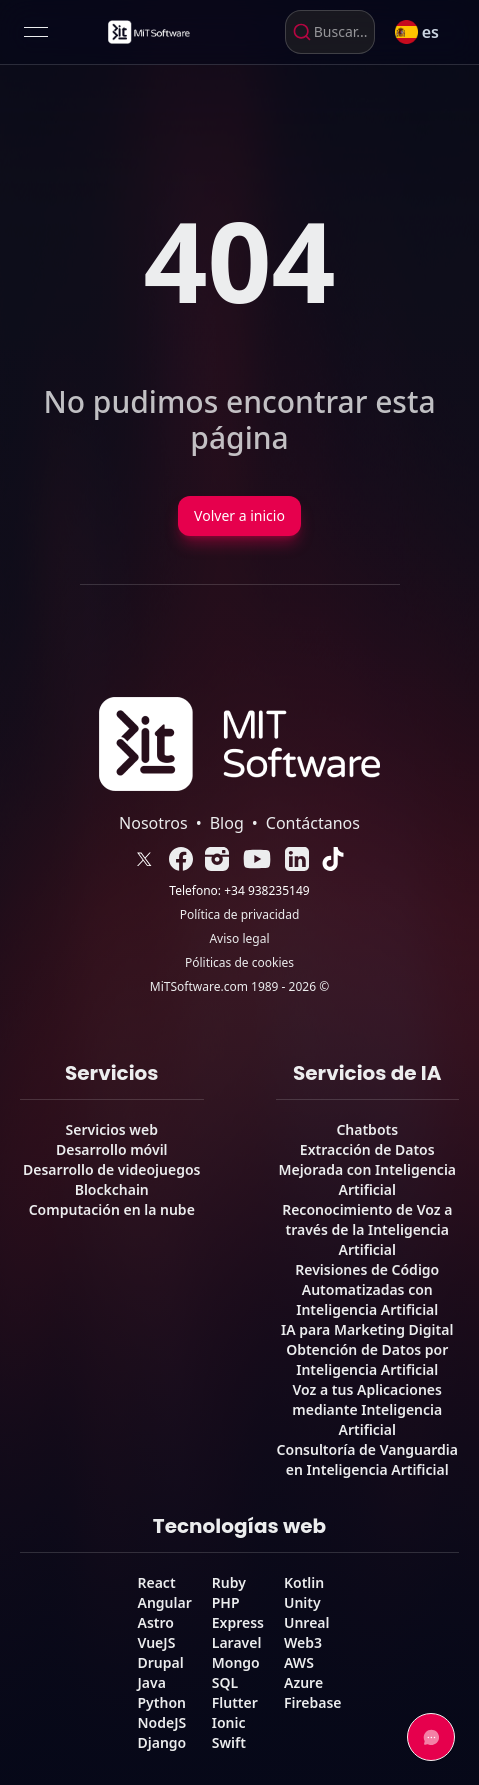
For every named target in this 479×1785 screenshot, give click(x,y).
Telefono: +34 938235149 (239, 891)
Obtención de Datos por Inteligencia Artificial (367, 1359)
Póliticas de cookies (239, 963)
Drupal (160, 1662)
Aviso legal (239, 939)
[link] (148, 32)
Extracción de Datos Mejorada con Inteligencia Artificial (367, 1169)
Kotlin (304, 1582)
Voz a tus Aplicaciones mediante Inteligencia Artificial (367, 1409)
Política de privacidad (240, 915)
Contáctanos (313, 823)
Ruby (229, 1582)
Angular (164, 1602)
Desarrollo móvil (112, 1149)
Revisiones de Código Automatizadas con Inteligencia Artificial (367, 1289)
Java (151, 1682)
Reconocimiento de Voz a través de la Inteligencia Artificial (367, 1229)
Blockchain (112, 1189)
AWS (299, 1662)
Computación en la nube (112, 1209)
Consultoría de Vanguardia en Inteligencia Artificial (367, 1459)
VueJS (156, 1642)
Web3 (303, 1642)
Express (238, 1622)
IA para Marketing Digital (367, 1329)
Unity (302, 1602)
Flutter (235, 1702)
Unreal (307, 1622)
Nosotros (153, 823)
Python (161, 1702)
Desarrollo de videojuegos (111, 1169)
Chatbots (367, 1129)
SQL (225, 1682)
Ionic (229, 1722)
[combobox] (330, 32)
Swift (229, 1742)
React (156, 1582)
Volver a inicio (239, 515)
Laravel (237, 1642)
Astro (155, 1622)
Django (161, 1742)
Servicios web (112, 1129)
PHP (226, 1602)
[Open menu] (36, 32)
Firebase (313, 1702)
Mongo (236, 1662)
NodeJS (161, 1722)
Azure (303, 1682)
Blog (227, 823)
